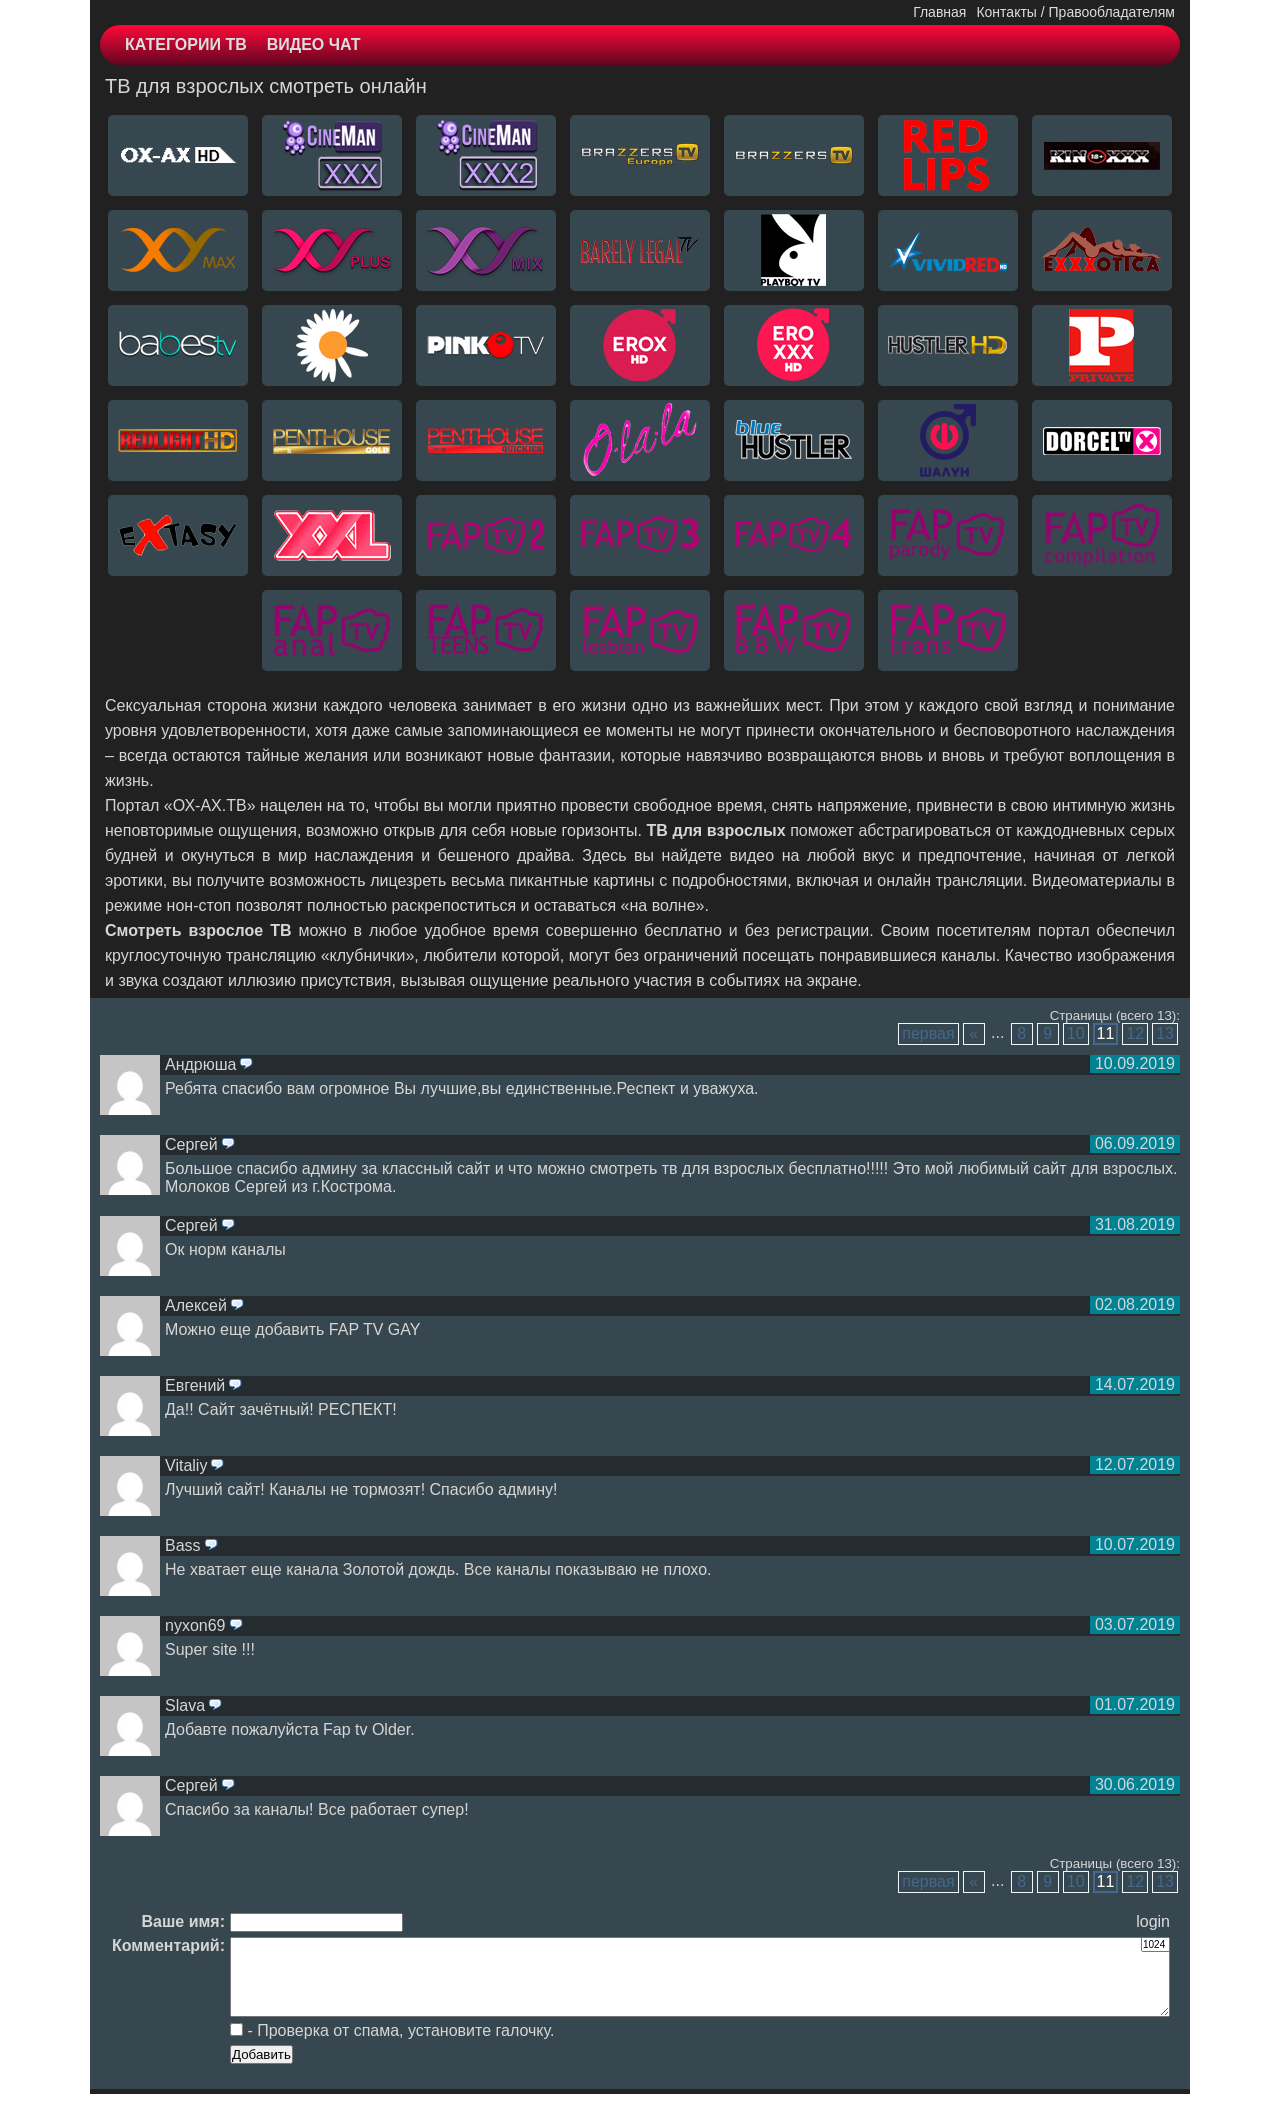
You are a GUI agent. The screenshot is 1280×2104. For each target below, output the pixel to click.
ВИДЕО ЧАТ (314, 44)
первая (928, 1033)
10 (1076, 1033)
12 (1135, 1033)
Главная (939, 12)
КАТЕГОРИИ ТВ (186, 44)
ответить (246, 1065)
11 (1106, 1033)
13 (1165, 1033)
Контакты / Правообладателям (1075, 12)
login (1153, 1921)
